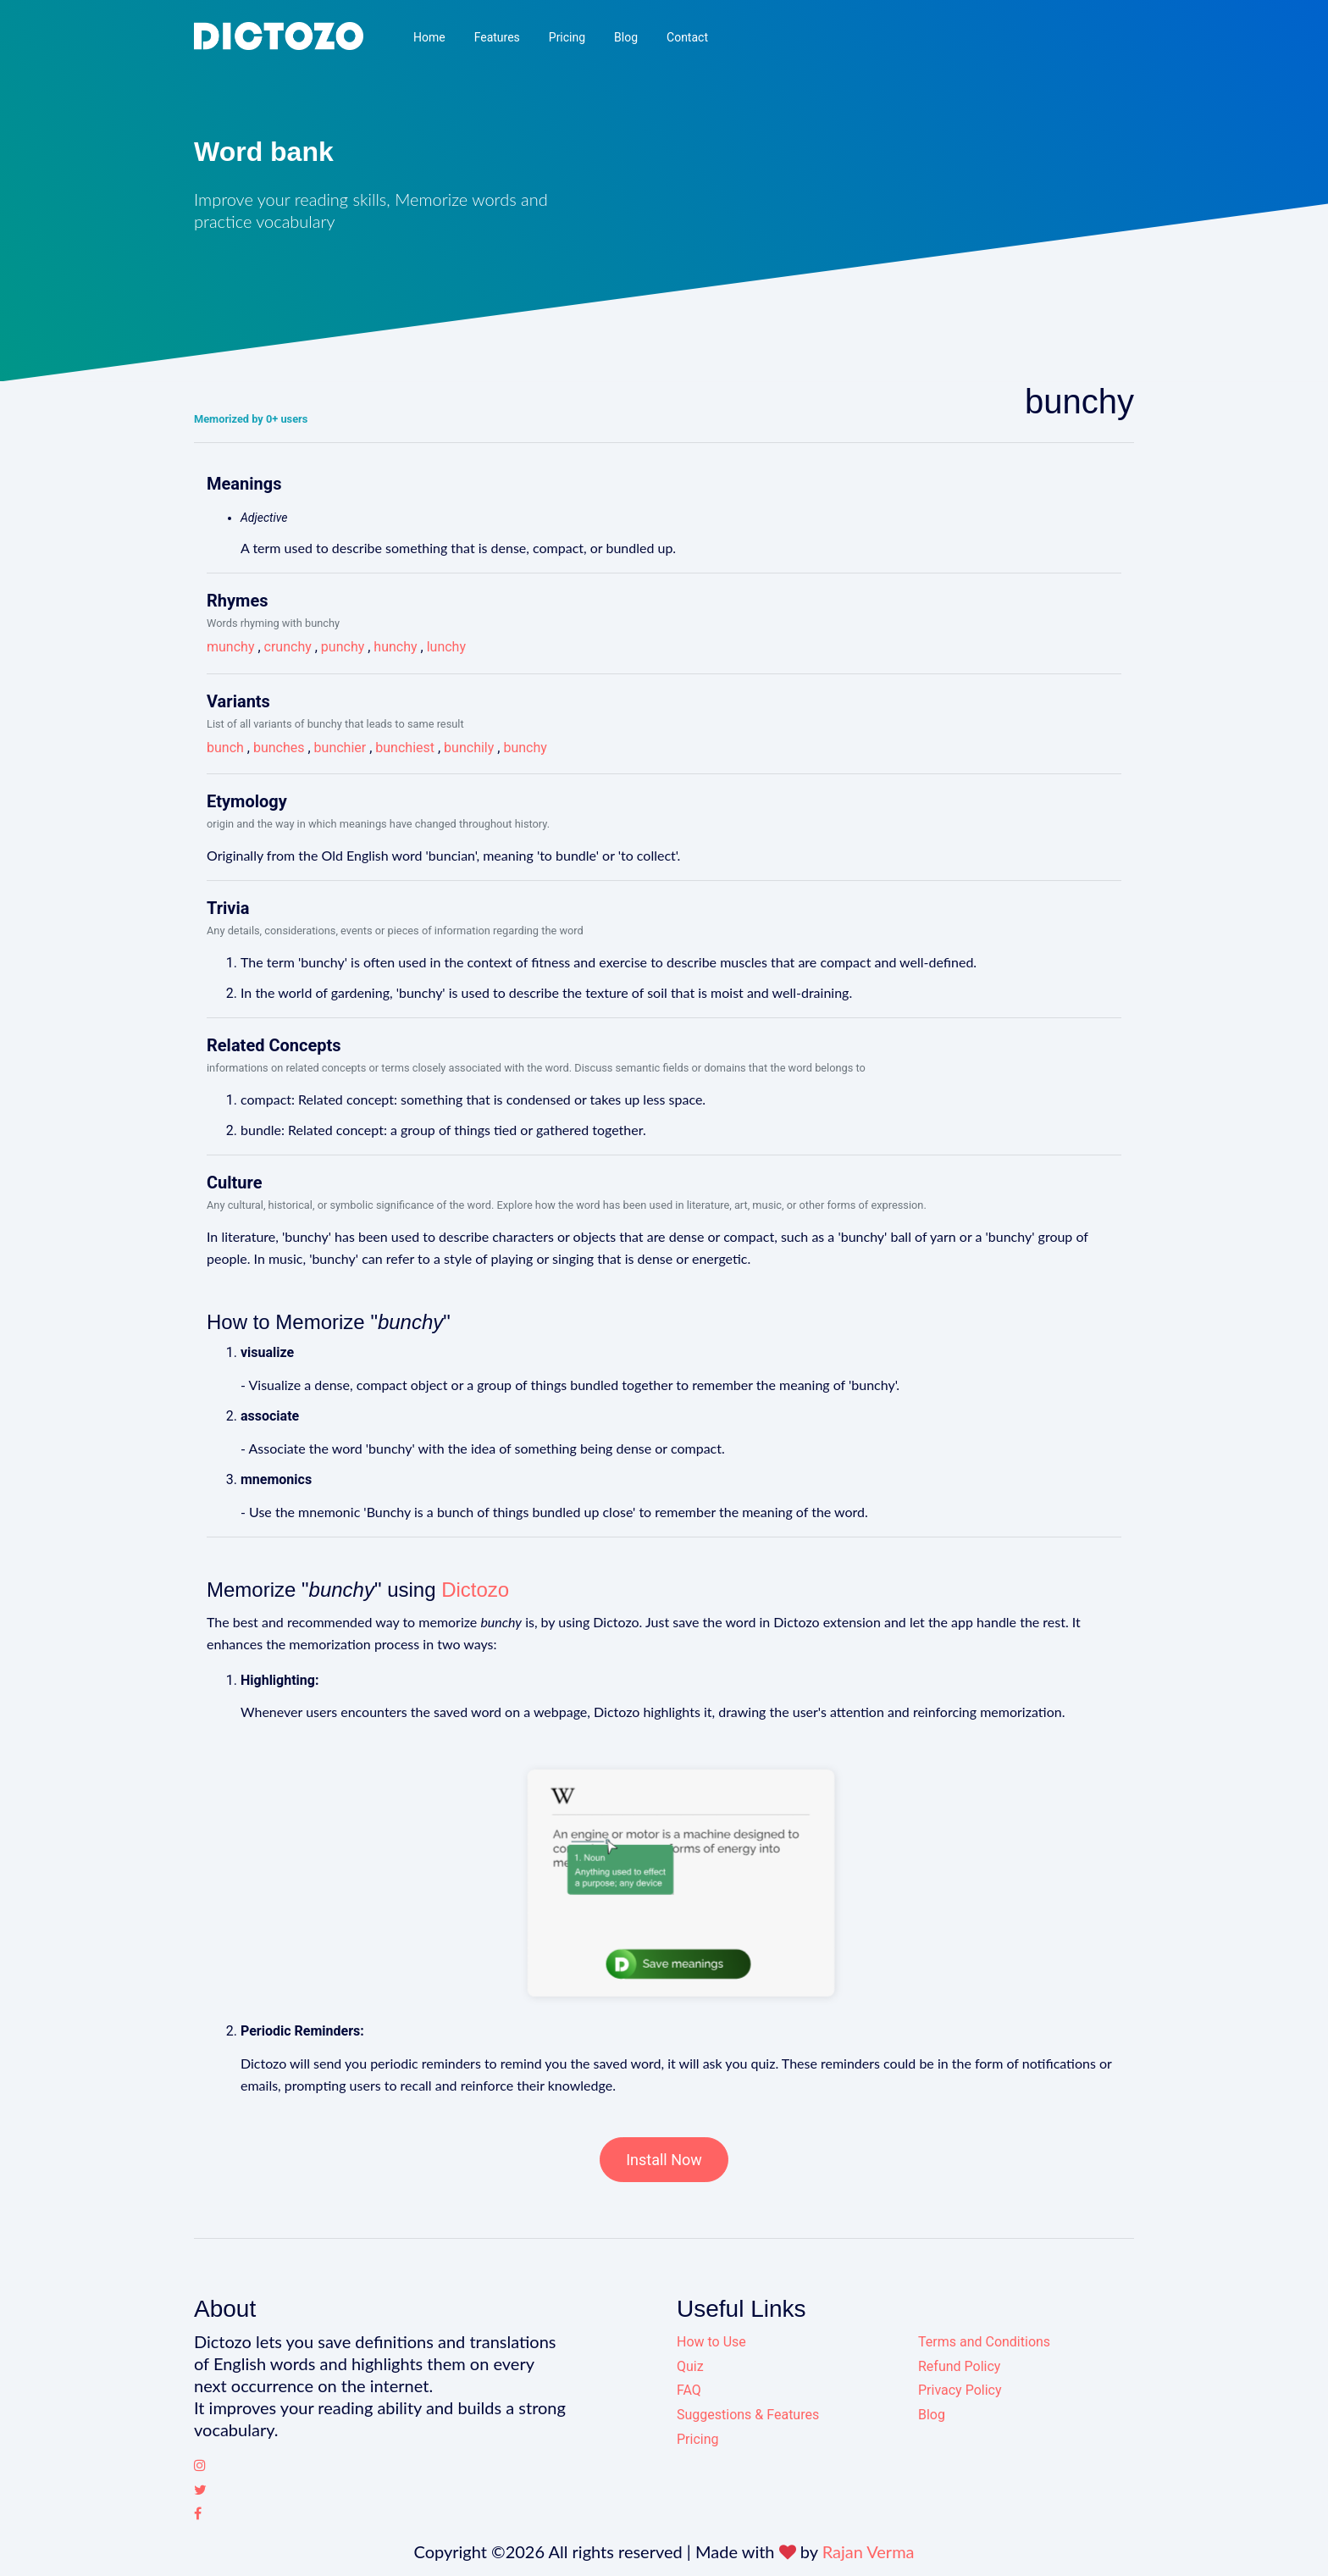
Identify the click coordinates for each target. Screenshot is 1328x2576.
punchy (342, 647)
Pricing (567, 37)
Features (497, 37)
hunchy (395, 647)
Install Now (664, 2160)
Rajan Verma (868, 2551)
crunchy (288, 647)
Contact (687, 37)
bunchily (469, 748)
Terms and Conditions (984, 2342)
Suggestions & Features (748, 2415)
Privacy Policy (960, 2390)
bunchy (524, 748)
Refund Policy (959, 2366)
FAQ (689, 2390)
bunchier (340, 748)
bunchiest (404, 748)
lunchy (446, 647)
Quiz (690, 2366)
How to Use (711, 2342)
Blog (626, 37)
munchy (230, 647)
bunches (279, 748)
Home (429, 37)
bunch (225, 748)
